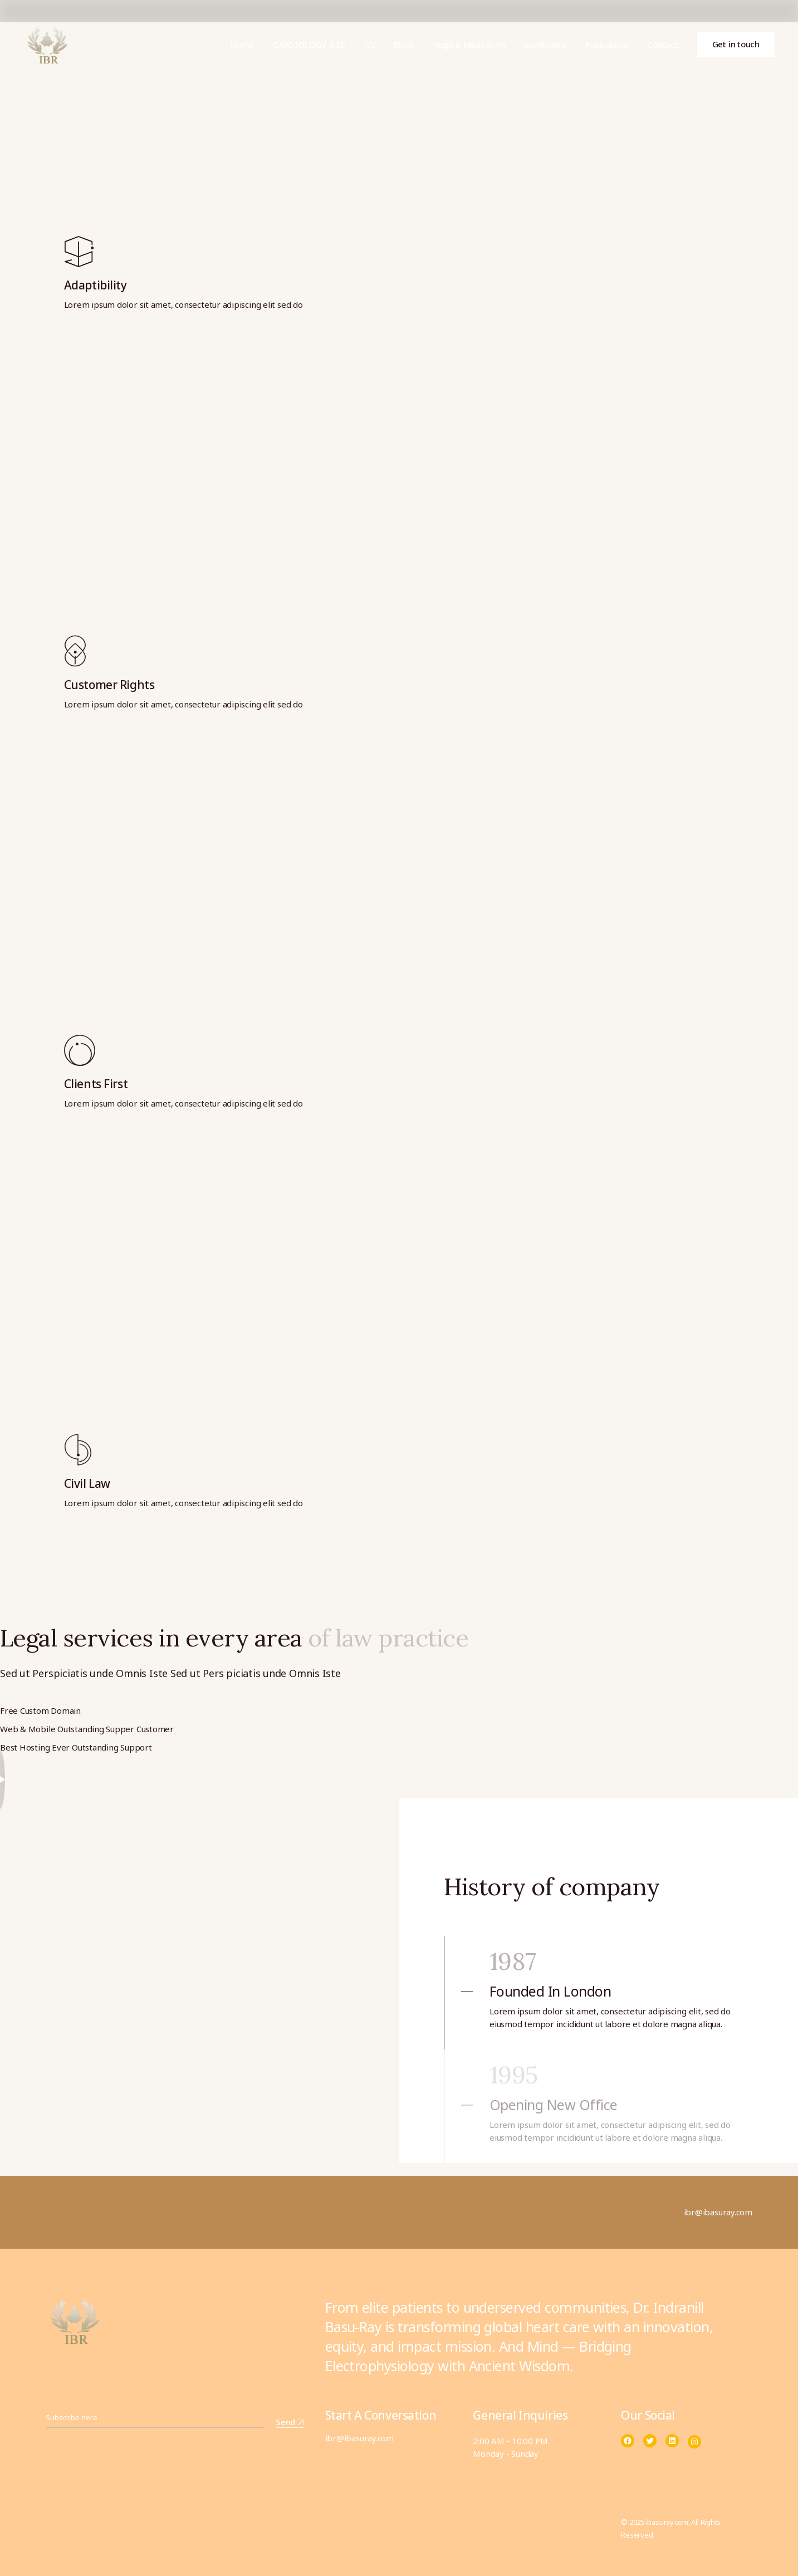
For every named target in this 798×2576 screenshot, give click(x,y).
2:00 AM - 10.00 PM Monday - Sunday (510, 2447)
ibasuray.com (667, 2522)
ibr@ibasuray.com (359, 2438)
